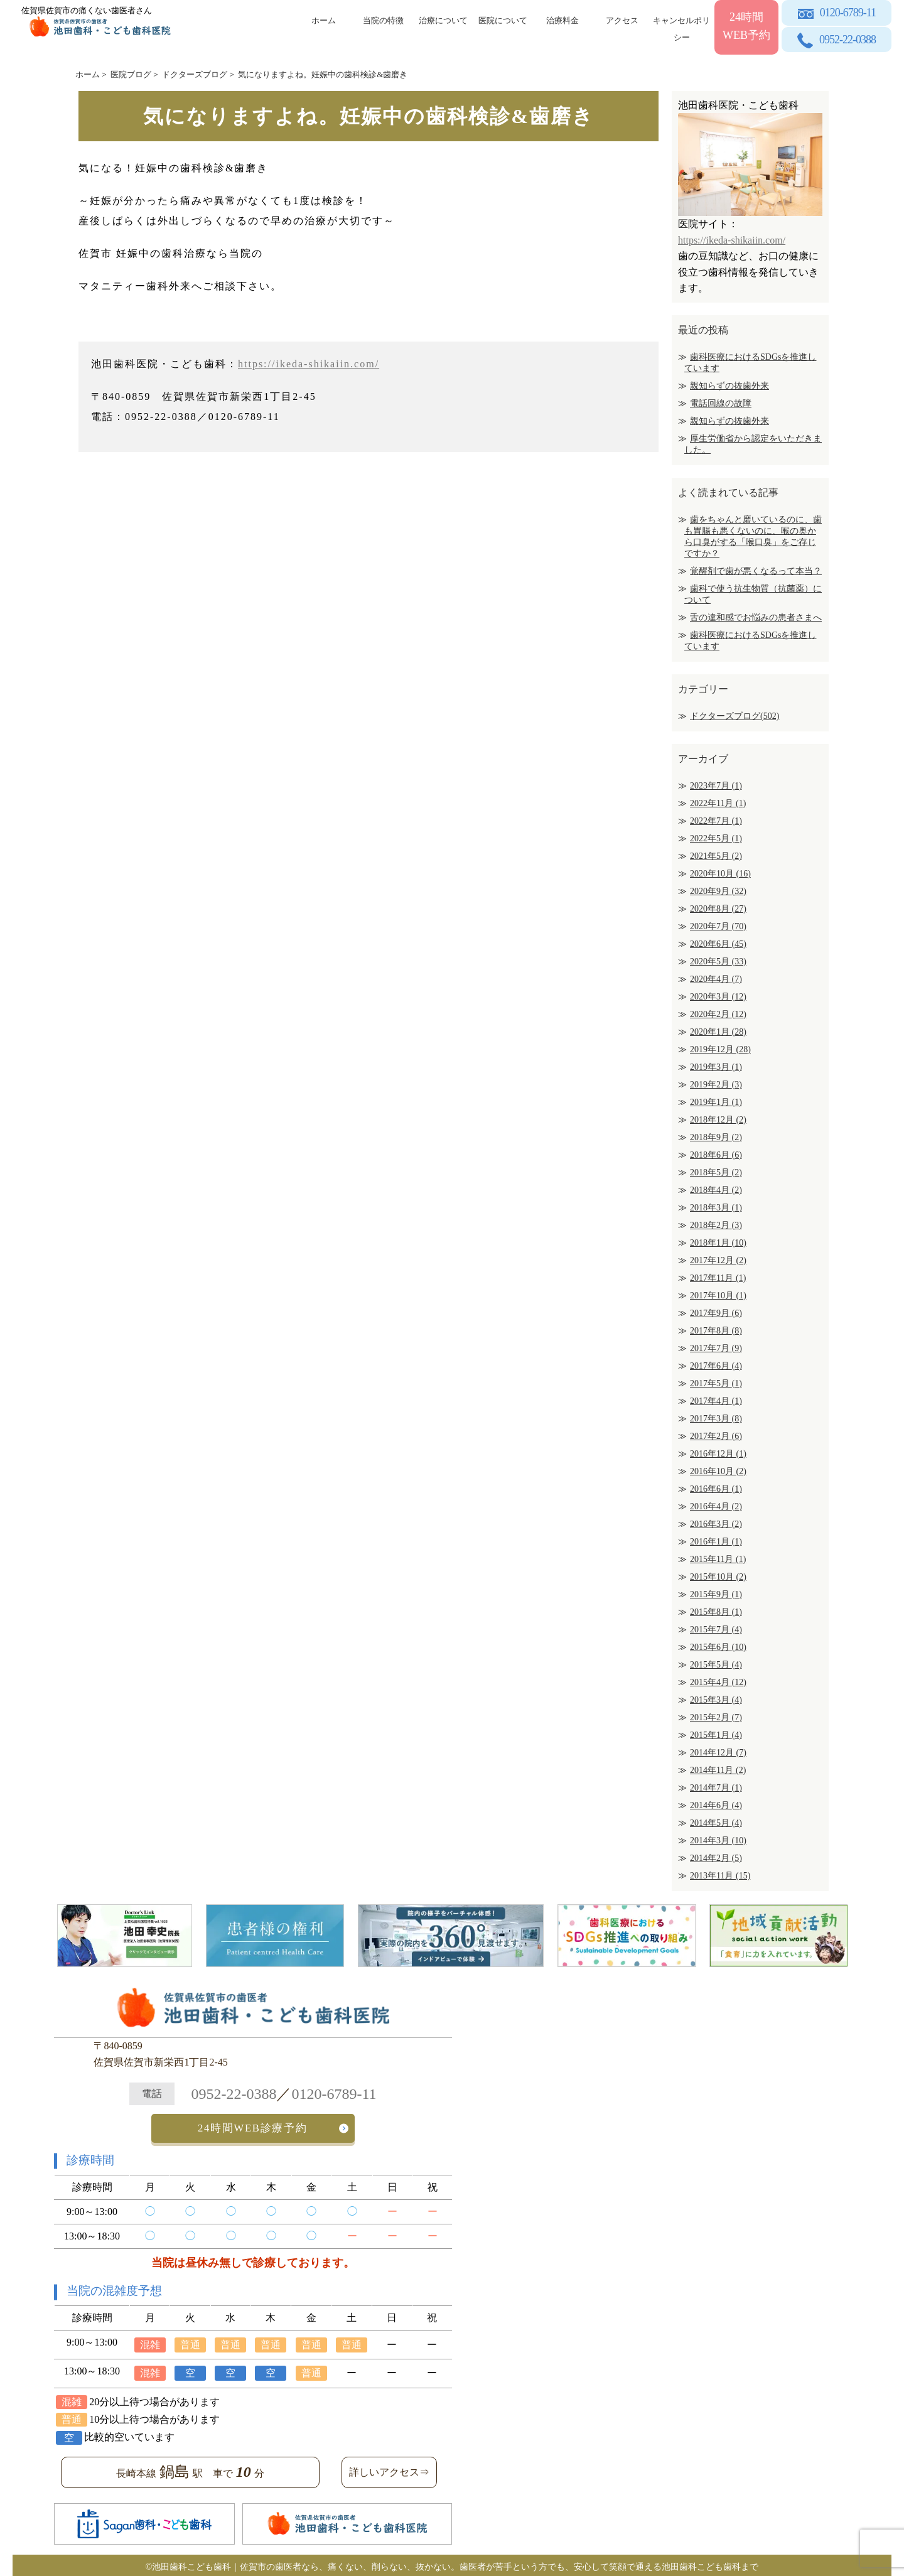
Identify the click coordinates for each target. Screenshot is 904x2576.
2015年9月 (716, 1594)
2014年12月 (718, 1752)
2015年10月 (718, 1577)
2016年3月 (716, 1524)
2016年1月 (716, 1541)
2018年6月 (716, 1155)
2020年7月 (718, 926)
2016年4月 (716, 1506)
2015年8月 (716, 1612)
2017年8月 (716, 1330)
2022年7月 (716, 821)
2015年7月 (716, 1629)
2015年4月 (718, 1682)
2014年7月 (716, 1787)
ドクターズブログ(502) (734, 716)
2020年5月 (718, 961)
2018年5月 (716, 1172)
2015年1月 (716, 1735)
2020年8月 (718, 908)
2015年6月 (718, 1647)
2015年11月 (718, 1559)
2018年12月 (718, 1119)
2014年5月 (716, 1823)
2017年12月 (718, 1260)
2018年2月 (716, 1225)
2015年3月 (716, 1700)
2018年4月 (716, 1190)
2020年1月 (718, 1032)
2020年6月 (718, 944)
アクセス (622, 20)
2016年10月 (718, 1471)
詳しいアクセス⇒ (389, 2469)
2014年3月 (718, 1840)
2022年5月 (716, 838)
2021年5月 (716, 856)
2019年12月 (720, 1049)
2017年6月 (716, 1366)
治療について (443, 20)
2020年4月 (716, 979)
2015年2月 (716, 1717)
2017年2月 (716, 1436)
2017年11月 (718, 1278)
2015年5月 (716, 1664)
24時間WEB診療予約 (252, 2126)
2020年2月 (718, 1014)
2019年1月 (716, 1102)
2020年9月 (718, 891)
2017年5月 (716, 1383)
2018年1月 (718, 1243)
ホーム (323, 20)
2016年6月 (716, 1489)
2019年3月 (716, 1067)
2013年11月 (720, 1875)
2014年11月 (718, 1770)
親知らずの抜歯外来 (729, 386)
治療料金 (562, 20)
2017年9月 (716, 1313)
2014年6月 (716, 1805)
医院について (502, 20)
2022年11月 (718, 803)
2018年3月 (716, 1207)
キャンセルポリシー (681, 27)
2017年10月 (718, 1295)
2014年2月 (716, 1858)
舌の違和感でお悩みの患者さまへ (756, 617)
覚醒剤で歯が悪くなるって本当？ (756, 571)
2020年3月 (718, 996)
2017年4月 (716, 1401)
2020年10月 (720, 873)
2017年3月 (716, 1418)
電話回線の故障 (720, 403)
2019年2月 (716, 1084)
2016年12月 (718, 1453)
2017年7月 (716, 1348)
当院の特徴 (383, 20)
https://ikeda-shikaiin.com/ (308, 363)
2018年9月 (716, 1137)
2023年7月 (716, 785)
